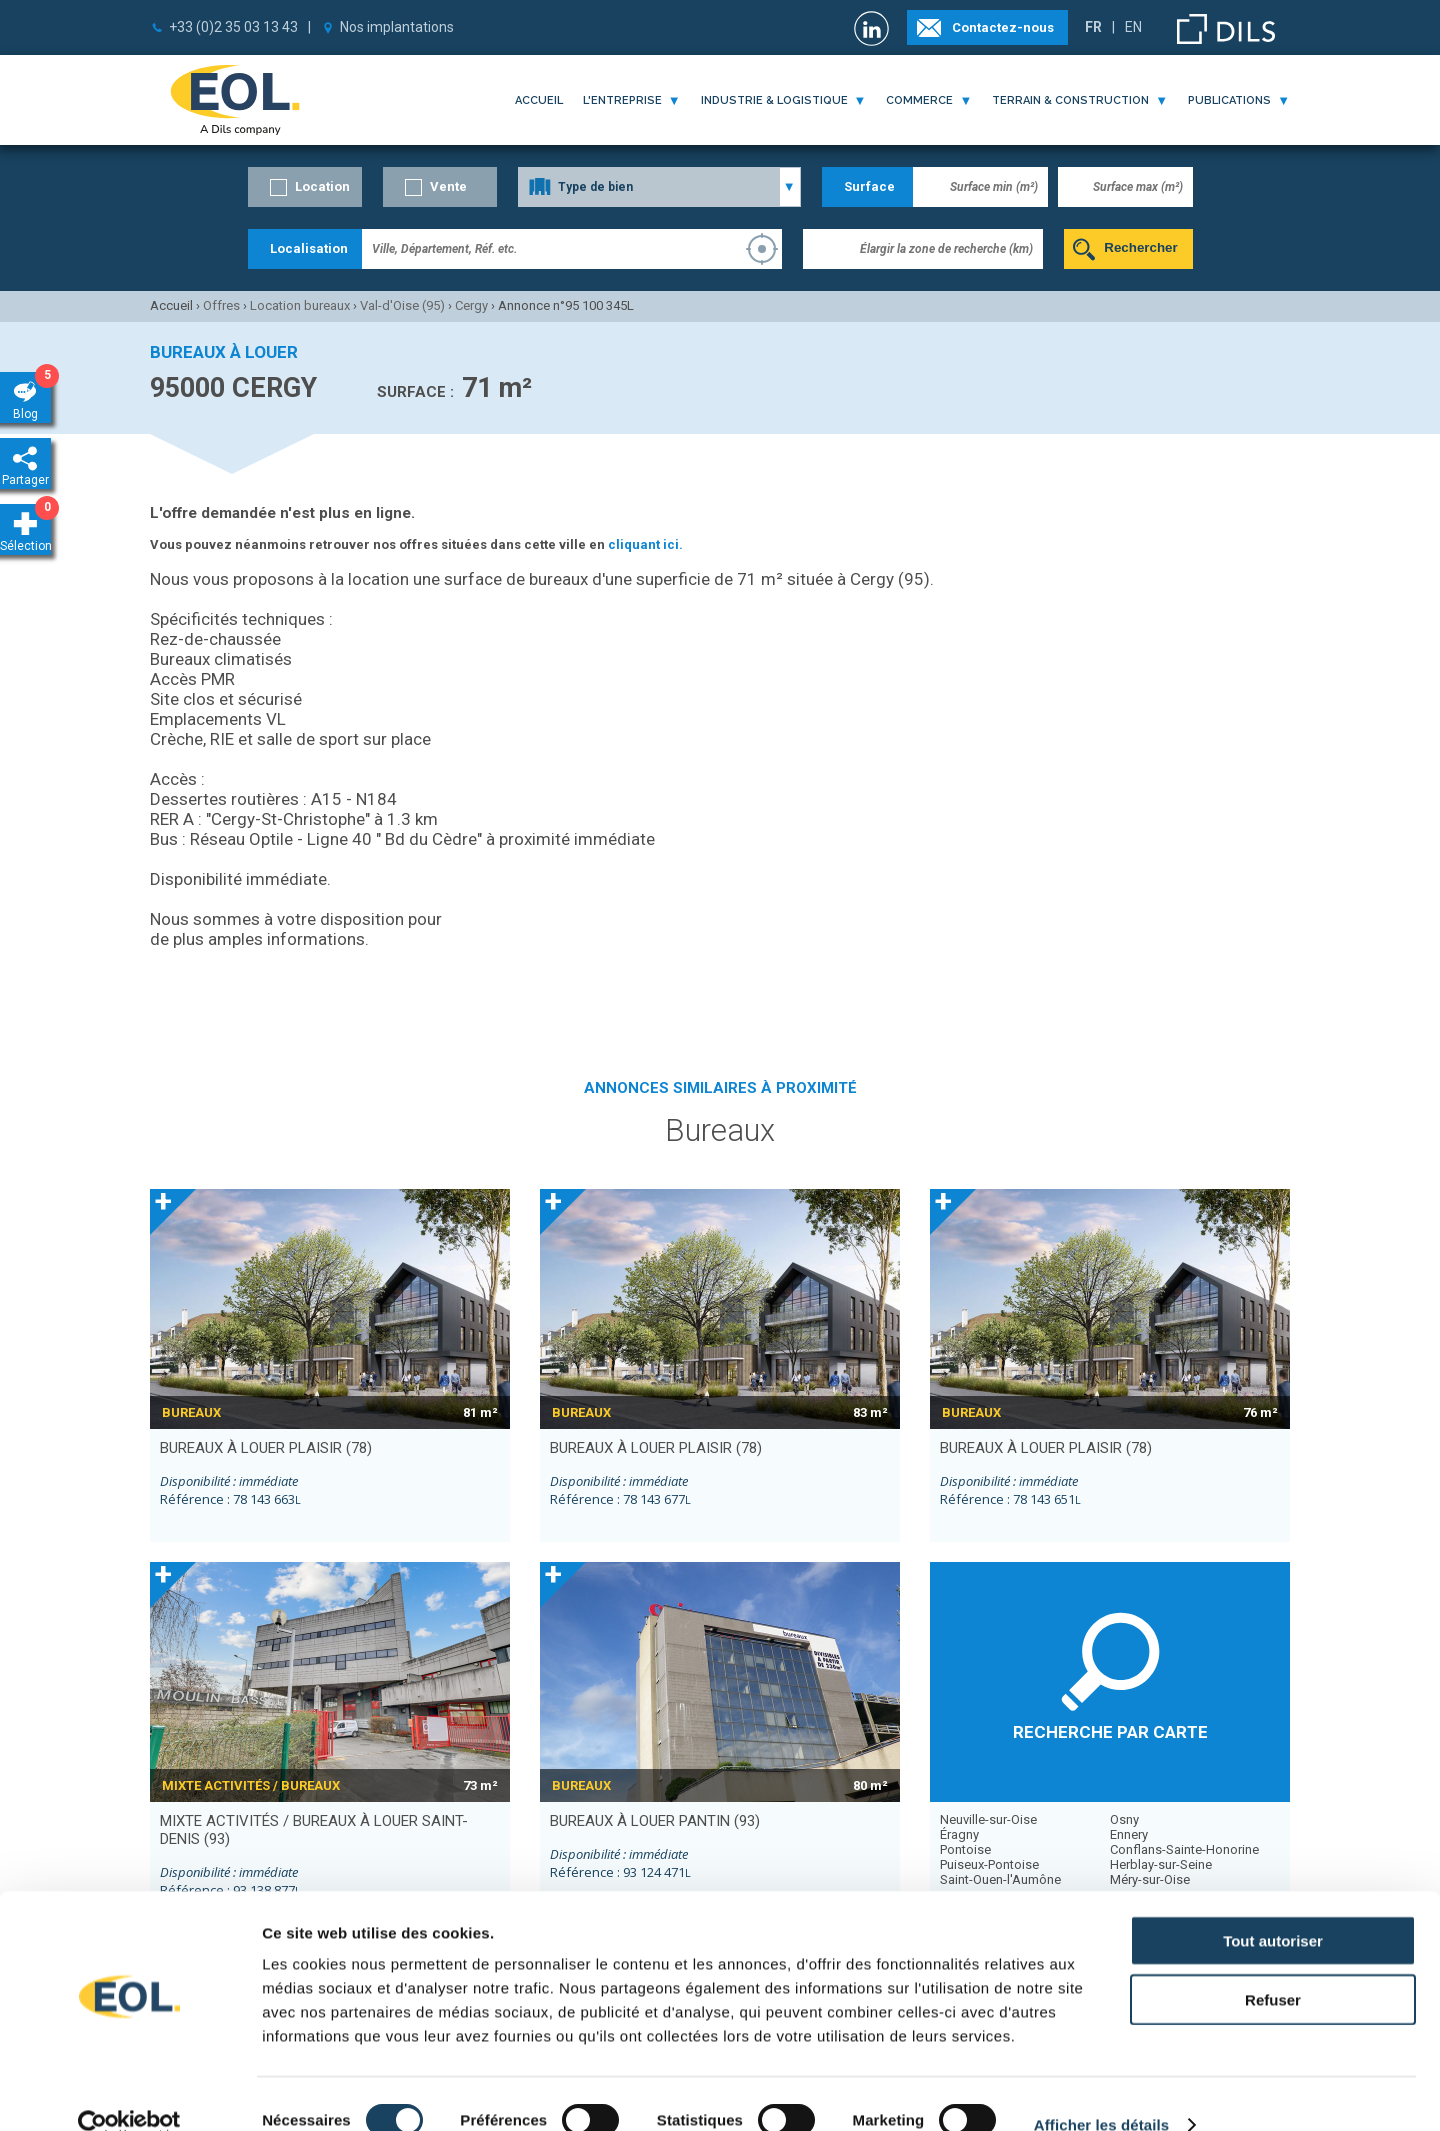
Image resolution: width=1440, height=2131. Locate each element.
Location (322, 186)
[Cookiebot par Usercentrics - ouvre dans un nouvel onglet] (129, 2092)
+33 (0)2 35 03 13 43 (233, 27)
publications (1229, 100)
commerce (919, 100)
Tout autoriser (1273, 1907)
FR (1093, 27)
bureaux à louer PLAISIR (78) (266, 1448)
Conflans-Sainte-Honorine (1184, 1849)
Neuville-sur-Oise (988, 1819)
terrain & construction (1070, 100)
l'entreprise (622, 100)
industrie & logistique (774, 100)
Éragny (959, 1834)
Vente (448, 186)
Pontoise (965, 1849)
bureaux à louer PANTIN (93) (655, 1821)
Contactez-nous (1003, 27)
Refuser (1273, 1966)
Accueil (539, 100)
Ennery (1129, 1834)
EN (1133, 27)
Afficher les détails (1101, 2091)
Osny (1124, 1819)
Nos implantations (397, 27)
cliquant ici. (645, 544)
